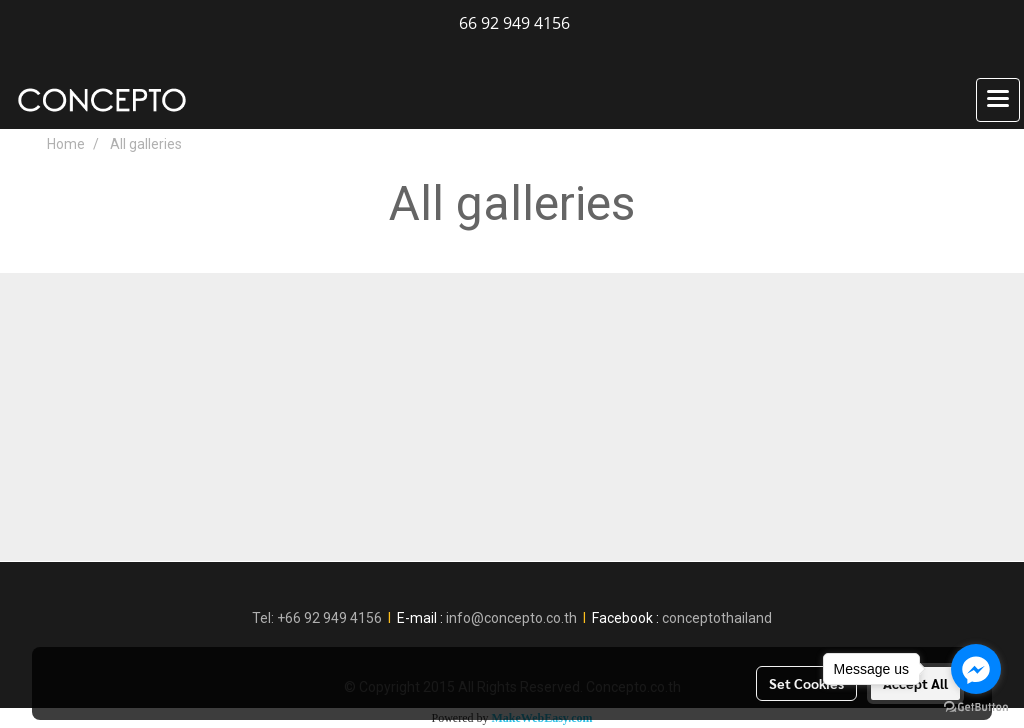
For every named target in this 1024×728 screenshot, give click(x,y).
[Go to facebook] (976, 669)
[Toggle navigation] (998, 100)
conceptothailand (717, 618)
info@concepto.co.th (511, 618)
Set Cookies (806, 683)
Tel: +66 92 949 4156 (317, 618)
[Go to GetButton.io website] (976, 707)
